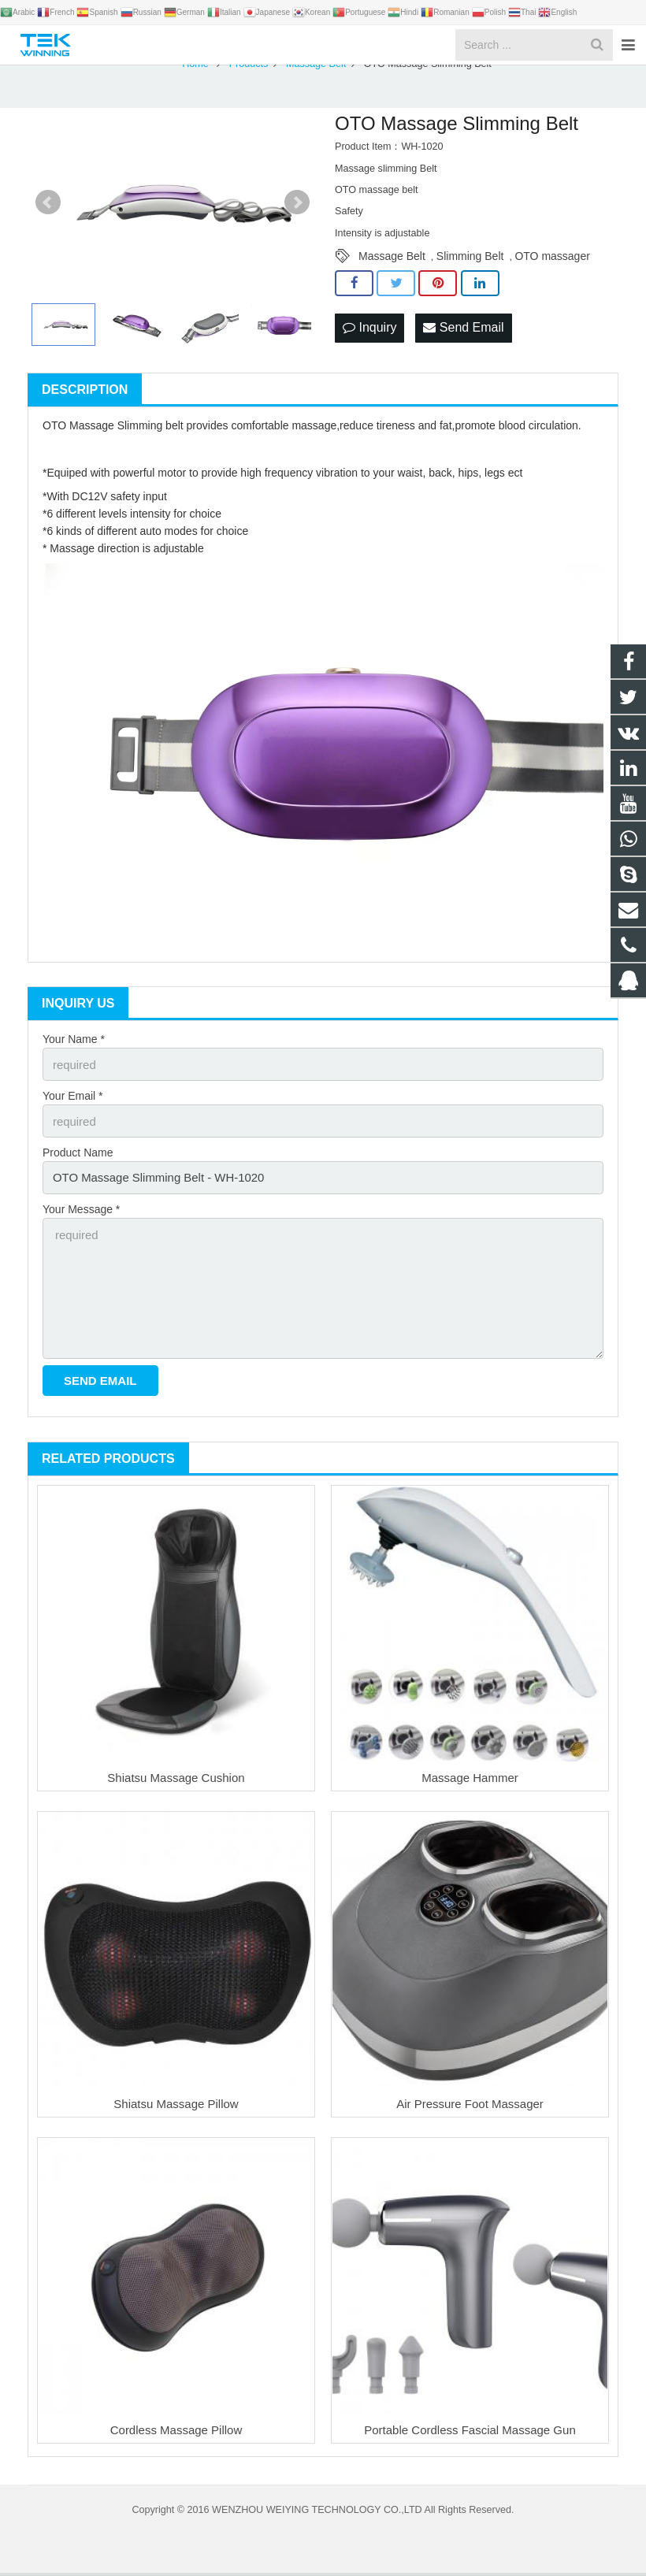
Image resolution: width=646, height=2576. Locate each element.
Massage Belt (391, 275)
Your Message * (81, 1221)
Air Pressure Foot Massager (470, 2107)
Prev (48, 221)
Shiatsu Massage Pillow (175, 2107)
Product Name (78, 1166)
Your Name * (74, 1058)
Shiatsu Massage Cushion (175, 1780)
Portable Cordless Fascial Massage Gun (469, 2433)
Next (297, 221)
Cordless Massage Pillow (176, 2433)
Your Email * (73, 1112)
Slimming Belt (470, 275)
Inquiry (369, 345)
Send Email (463, 345)
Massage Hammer (469, 1780)
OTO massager (551, 275)
